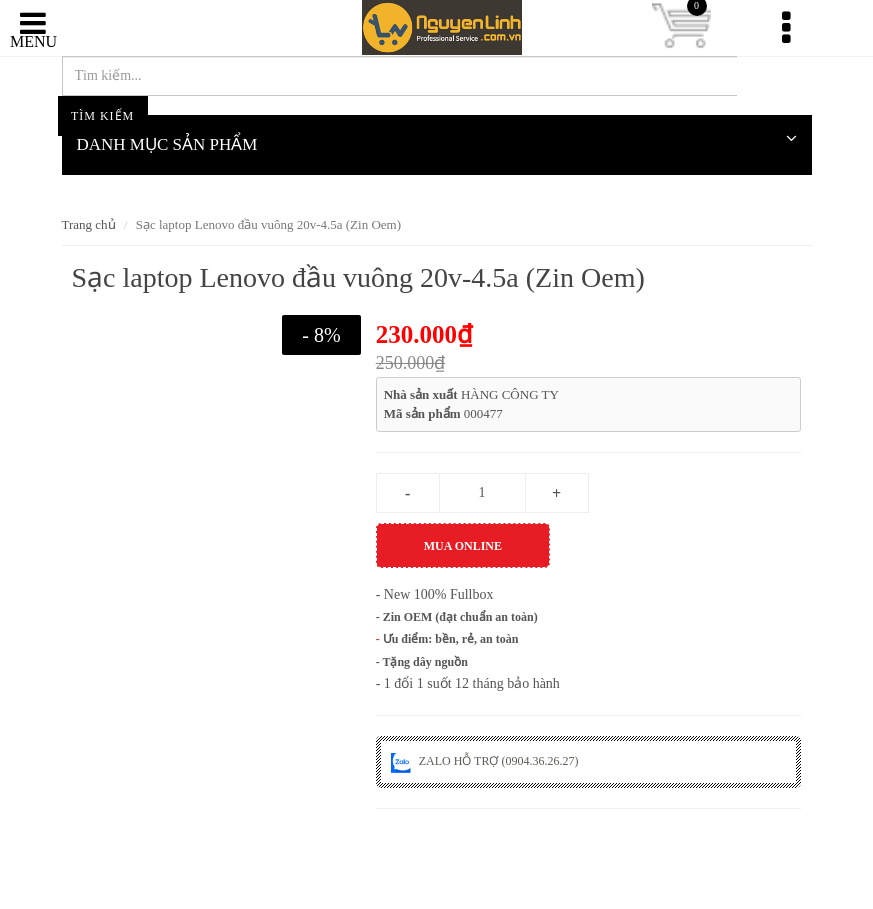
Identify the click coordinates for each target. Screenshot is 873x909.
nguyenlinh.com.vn (437, 29)
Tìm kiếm (773, 80)
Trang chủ (89, 224)
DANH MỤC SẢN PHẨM (437, 137)
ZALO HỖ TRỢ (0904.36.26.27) (485, 761)
